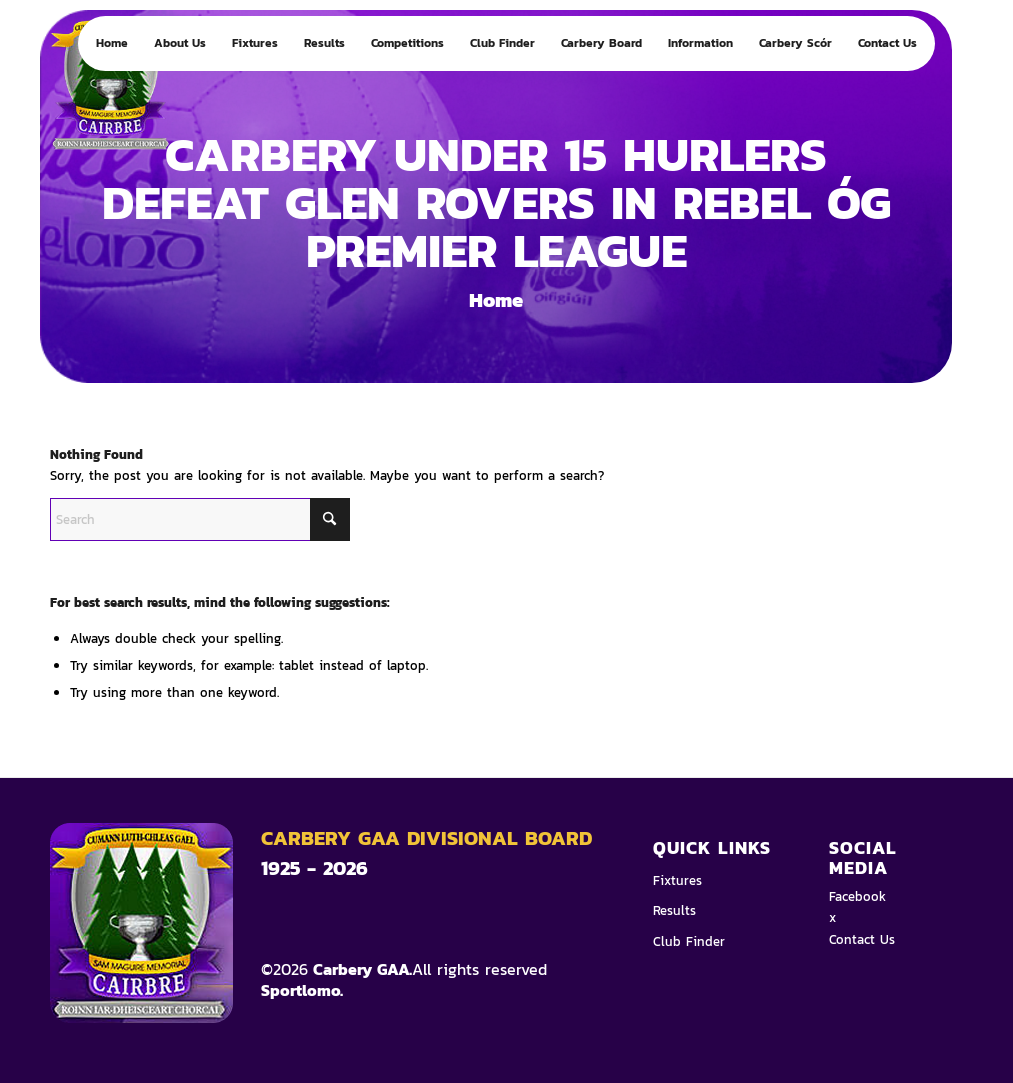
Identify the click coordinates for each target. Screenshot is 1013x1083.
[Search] (200, 519)
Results (674, 910)
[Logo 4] (129, 92)
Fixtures (677, 880)
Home (496, 300)
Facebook (857, 896)
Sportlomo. (302, 990)
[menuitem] (112, 43)
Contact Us (862, 939)
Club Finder (689, 941)
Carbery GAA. (360, 969)
